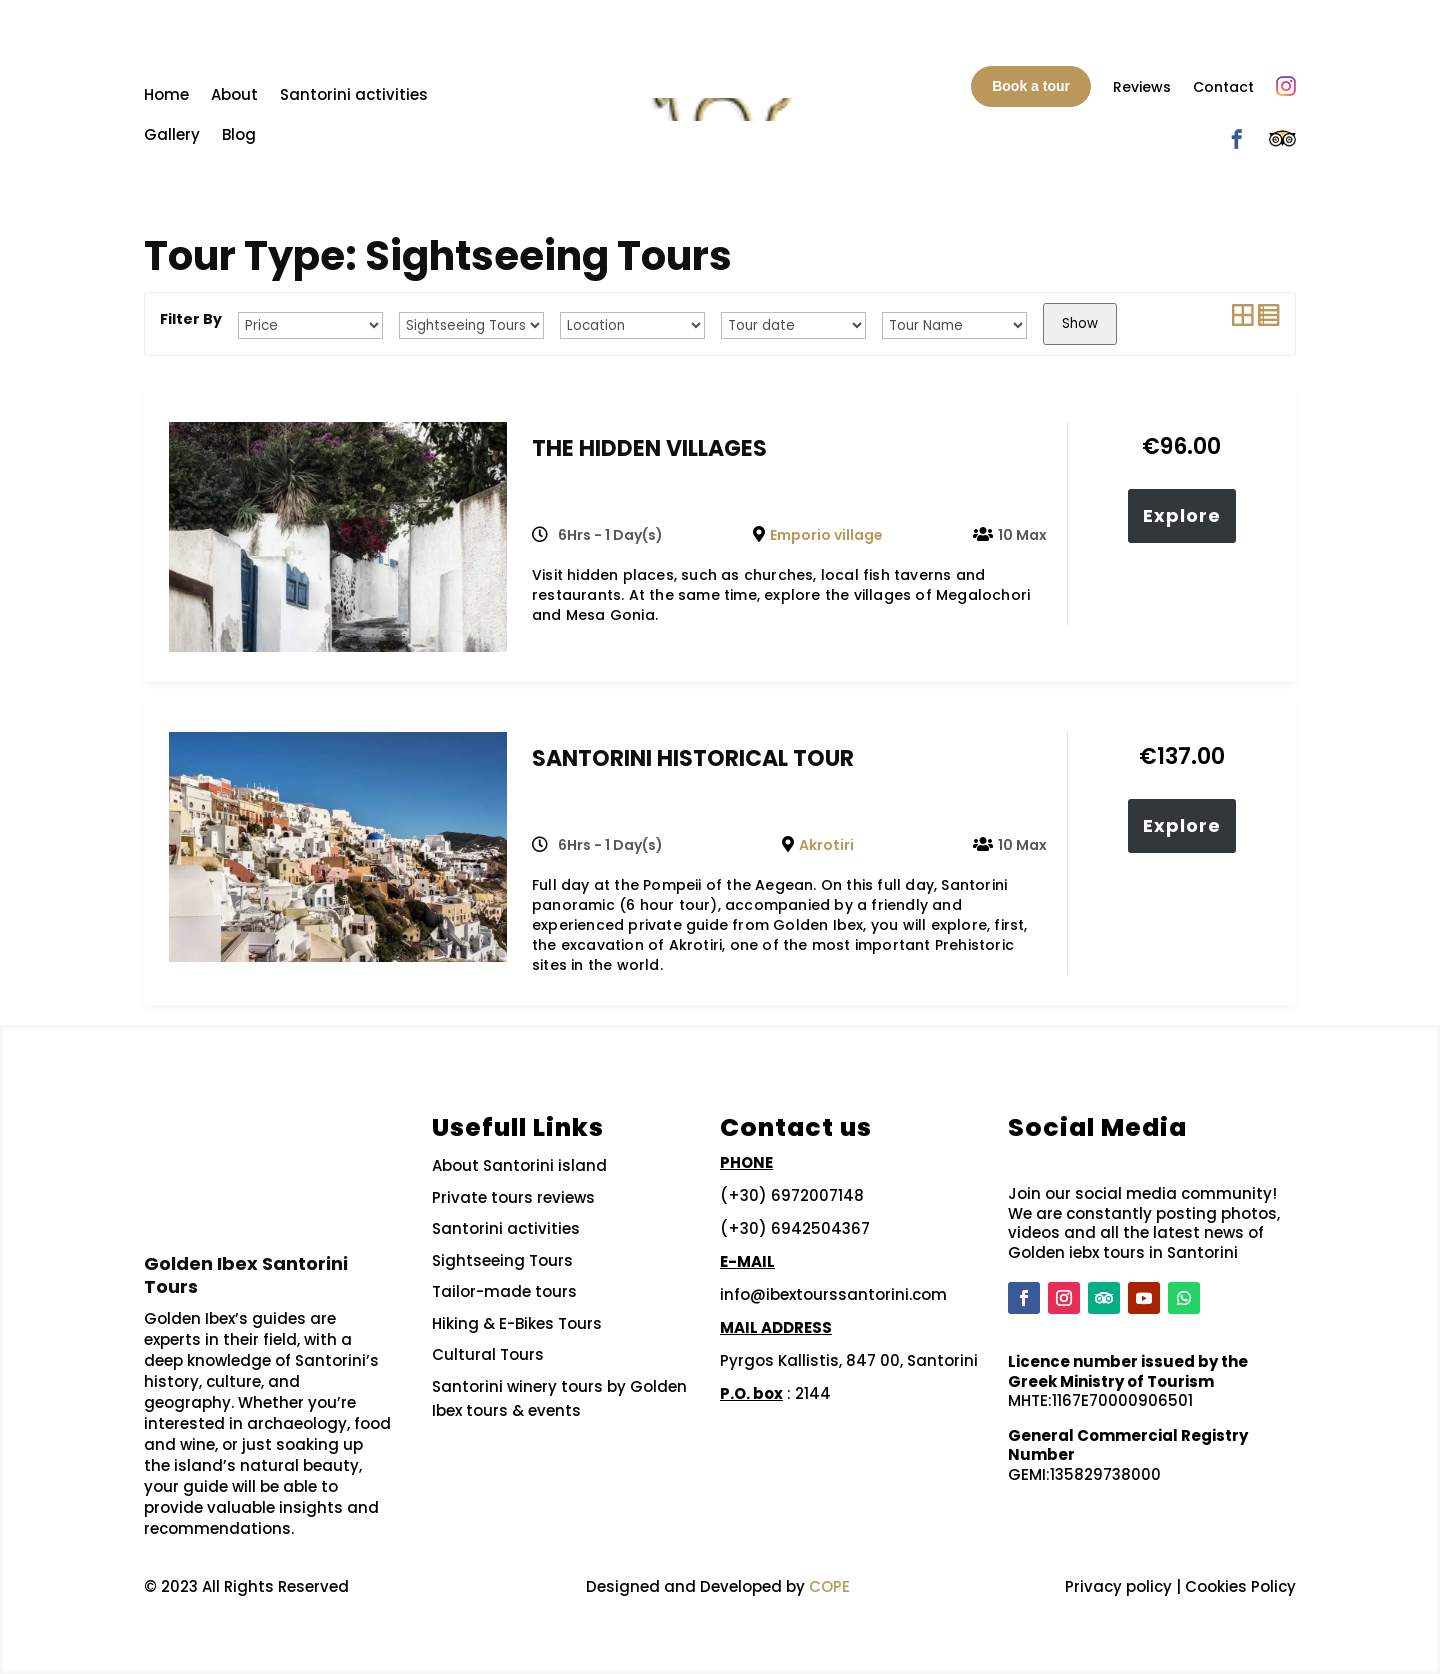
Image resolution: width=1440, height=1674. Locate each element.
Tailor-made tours (504, 1291)
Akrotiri (826, 845)
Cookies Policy (1240, 1586)
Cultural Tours (488, 1354)
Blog (239, 134)
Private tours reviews (513, 1197)
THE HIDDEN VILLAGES (649, 448)
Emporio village (826, 535)
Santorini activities (354, 94)
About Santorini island (519, 1165)
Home (166, 94)
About (234, 94)
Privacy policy (1118, 1586)
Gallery (172, 134)
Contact (1223, 87)
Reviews (1142, 87)
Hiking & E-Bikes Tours (517, 1323)
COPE (829, 1586)
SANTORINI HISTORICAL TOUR (693, 758)
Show (1080, 323)
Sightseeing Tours (502, 1260)
